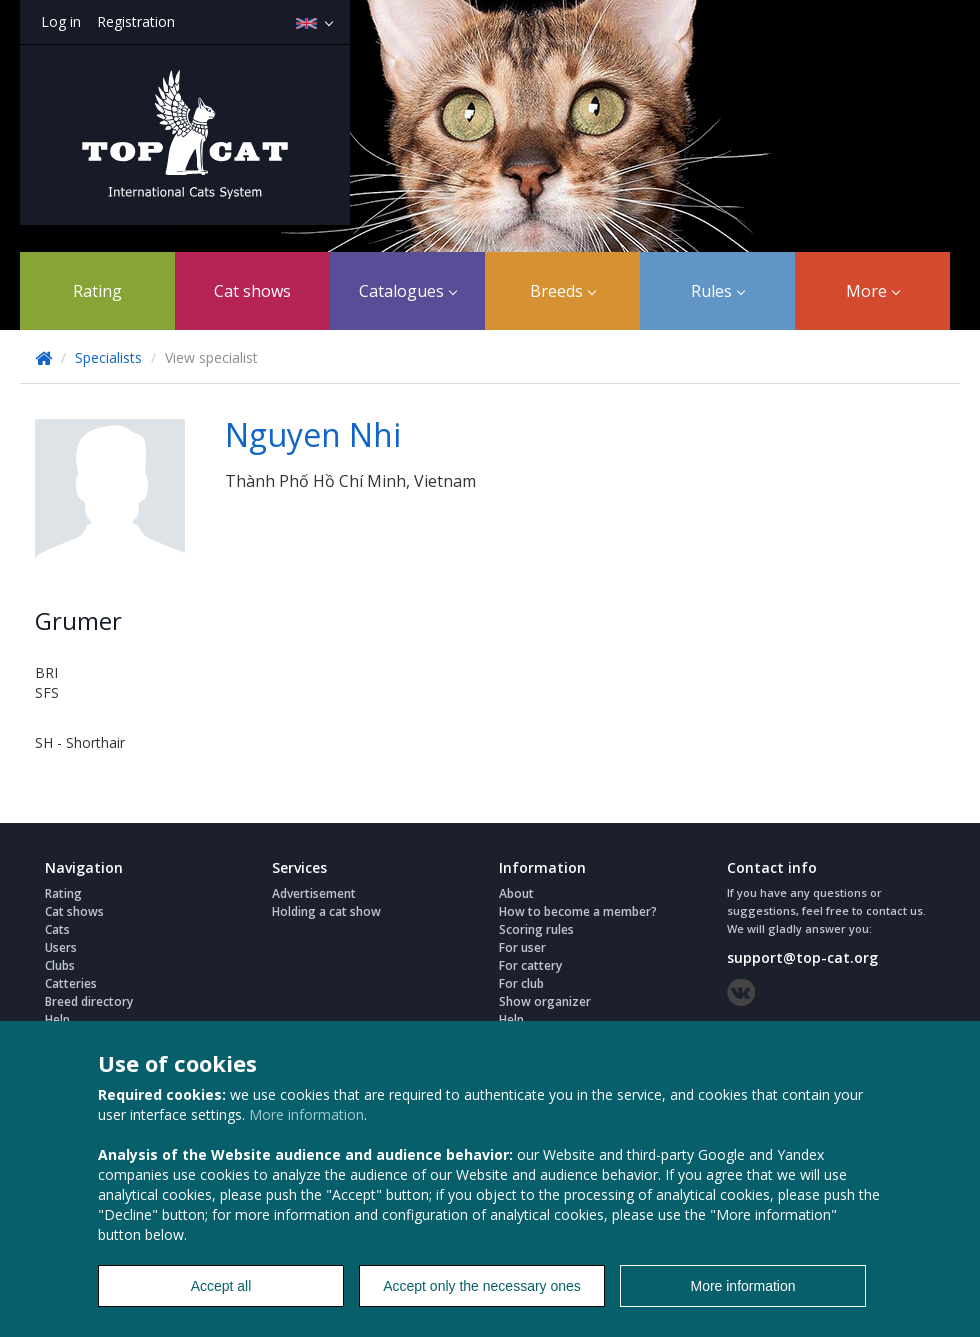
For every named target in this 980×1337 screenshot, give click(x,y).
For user (522, 947)
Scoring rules (536, 929)
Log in (61, 21)
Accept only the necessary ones (482, 1286)
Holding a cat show (326, 911)
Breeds (563, 291)
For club (521, 983)
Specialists (108, 357)
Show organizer (545, 1001)
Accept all (221, 1286)
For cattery (530, 965)
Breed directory (89, 1001)
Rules (718, 291)
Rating (97, 291)
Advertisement (314, 893)
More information (306, 1114)
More (873, 291)
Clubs (60, 965)
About (516, 893)
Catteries (71, 983)
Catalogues (408, 291)
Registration (136, 21)
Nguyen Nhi (313, 434)
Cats (57, 929)
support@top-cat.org (802, 957)
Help (57, 1019)
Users (61, 947)
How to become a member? (578, 911)
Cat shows (252, 291)
